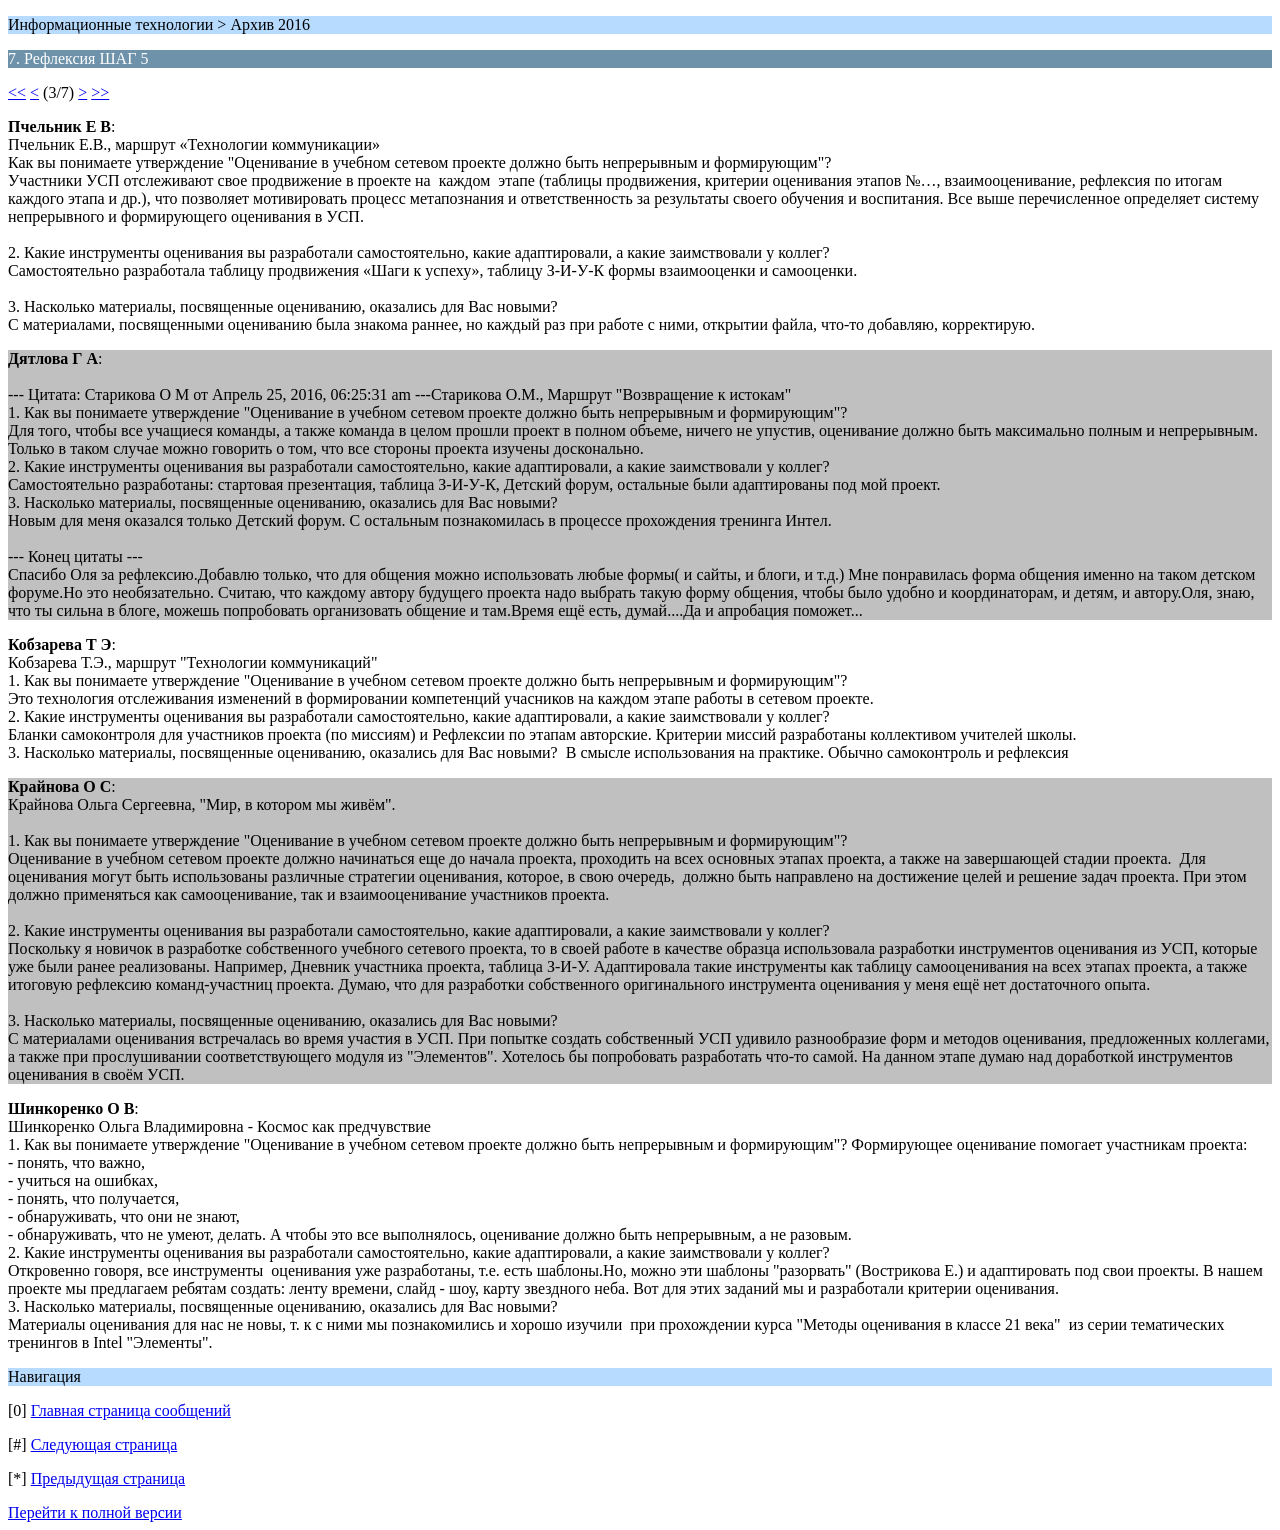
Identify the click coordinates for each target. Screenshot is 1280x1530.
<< (17, 92)
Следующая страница (104, 1444)
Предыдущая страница (108, 1478)
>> (100, 92)
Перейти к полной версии (95, 1512)
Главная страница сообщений (131, 1410)
